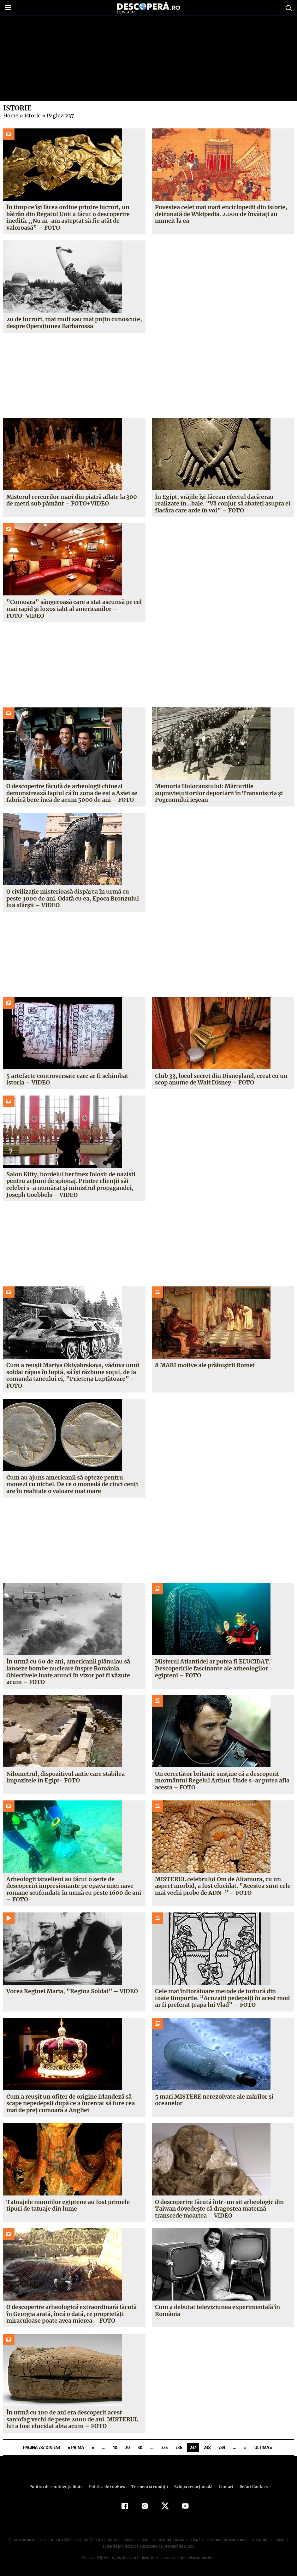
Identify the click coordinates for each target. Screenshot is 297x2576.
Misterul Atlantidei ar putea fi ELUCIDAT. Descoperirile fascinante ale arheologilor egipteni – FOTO (212, 1668)
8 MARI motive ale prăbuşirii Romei (205, 1365)
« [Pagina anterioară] (93, 2447)
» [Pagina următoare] (245, 2447)
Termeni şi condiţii (149, 2486)
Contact (224, 2486)
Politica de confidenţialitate (59, 2486)
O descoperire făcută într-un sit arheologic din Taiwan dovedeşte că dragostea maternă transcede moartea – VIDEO (219, 2208)
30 (140, 2447)
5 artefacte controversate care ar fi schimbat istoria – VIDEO (67, 1079)
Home (10, 115)
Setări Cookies (250, 2486)
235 (164, 2447)
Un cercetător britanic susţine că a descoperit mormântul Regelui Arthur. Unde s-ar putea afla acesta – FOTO (221, 1780)
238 (207, 2447)
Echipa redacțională (191, 2486)
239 (222, 2447)
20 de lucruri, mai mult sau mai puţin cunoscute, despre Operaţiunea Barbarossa (73, 323)
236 (178, 2447)
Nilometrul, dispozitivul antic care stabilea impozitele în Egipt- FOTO (65, 1777)
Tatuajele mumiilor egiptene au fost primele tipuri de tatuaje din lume (68, 2205)
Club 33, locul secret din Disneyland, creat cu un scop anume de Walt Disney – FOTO (221, 1079)
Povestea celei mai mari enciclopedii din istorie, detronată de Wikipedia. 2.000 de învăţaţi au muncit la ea (221, 214)
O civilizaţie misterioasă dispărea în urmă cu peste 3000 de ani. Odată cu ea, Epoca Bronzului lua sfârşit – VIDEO (72, 898)
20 (127, 2447)
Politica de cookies (108, 2486)
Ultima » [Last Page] (263, 2447)
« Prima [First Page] (76, 2447)
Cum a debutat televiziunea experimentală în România (217, 2310)
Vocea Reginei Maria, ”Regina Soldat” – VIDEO (71, 1991)
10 (115, 2447)
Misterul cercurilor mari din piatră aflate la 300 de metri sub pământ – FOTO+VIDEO (71, 500)
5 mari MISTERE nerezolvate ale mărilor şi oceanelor (214, 2100)
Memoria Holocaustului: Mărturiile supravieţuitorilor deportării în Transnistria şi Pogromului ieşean (219, 793)
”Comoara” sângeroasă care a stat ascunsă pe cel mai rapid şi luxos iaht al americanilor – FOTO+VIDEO (73, 608)
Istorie (31, 115)
